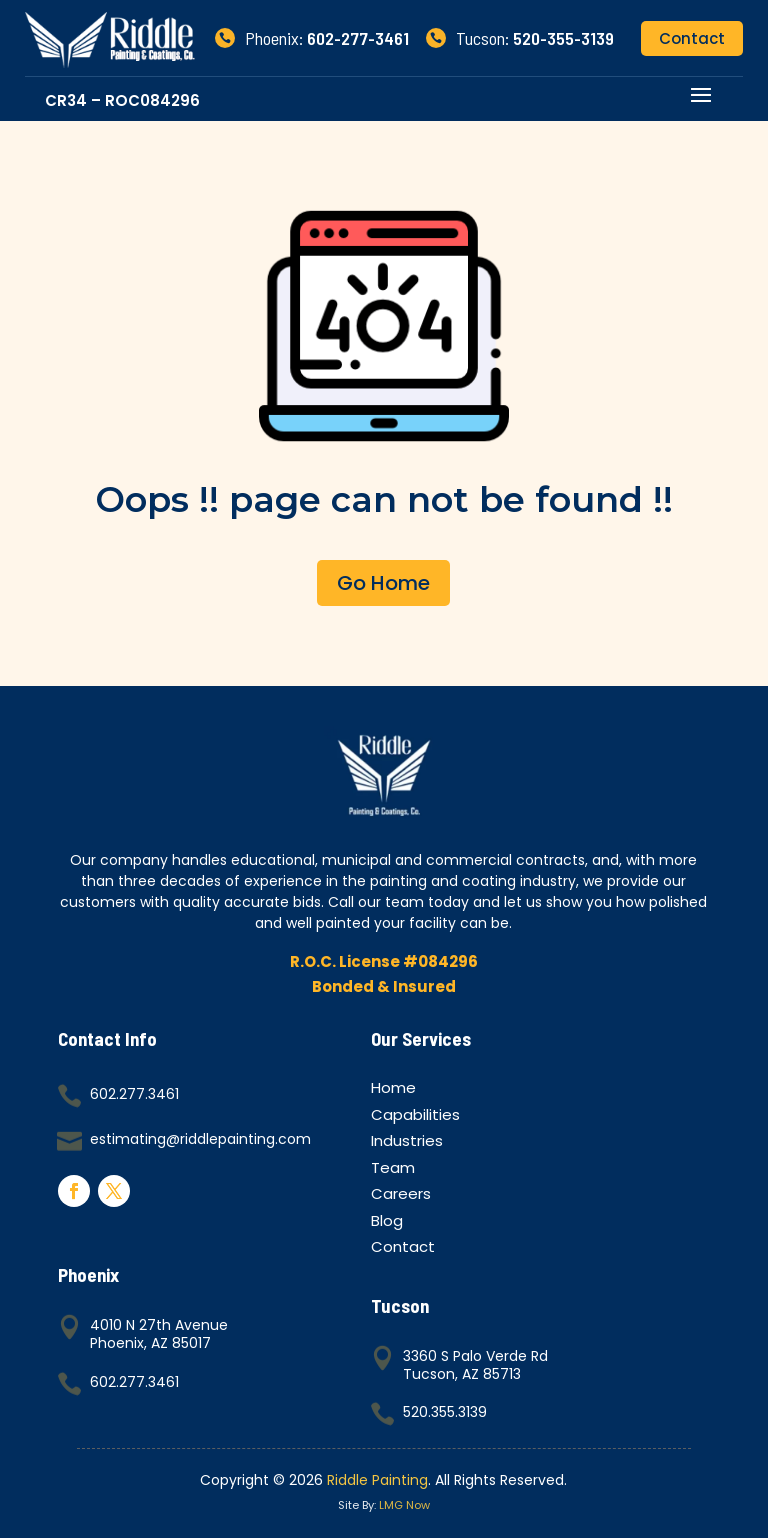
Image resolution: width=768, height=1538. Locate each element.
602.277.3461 (134, 1094)
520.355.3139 (445, 1412)
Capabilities (415, 1117)
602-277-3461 (358, 38)
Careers (401, 1196)
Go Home (383, 583)
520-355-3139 (563, 38)
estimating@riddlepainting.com (200, 1139)
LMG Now (404, 1505)
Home (393, 1090)
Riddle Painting (377, 1480)
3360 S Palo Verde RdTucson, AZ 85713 (475, 1365)
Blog (387, 1223)
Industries (407, 1143)
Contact (692, 38)
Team (393, 1170)
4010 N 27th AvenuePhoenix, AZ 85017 (159, 1334)
